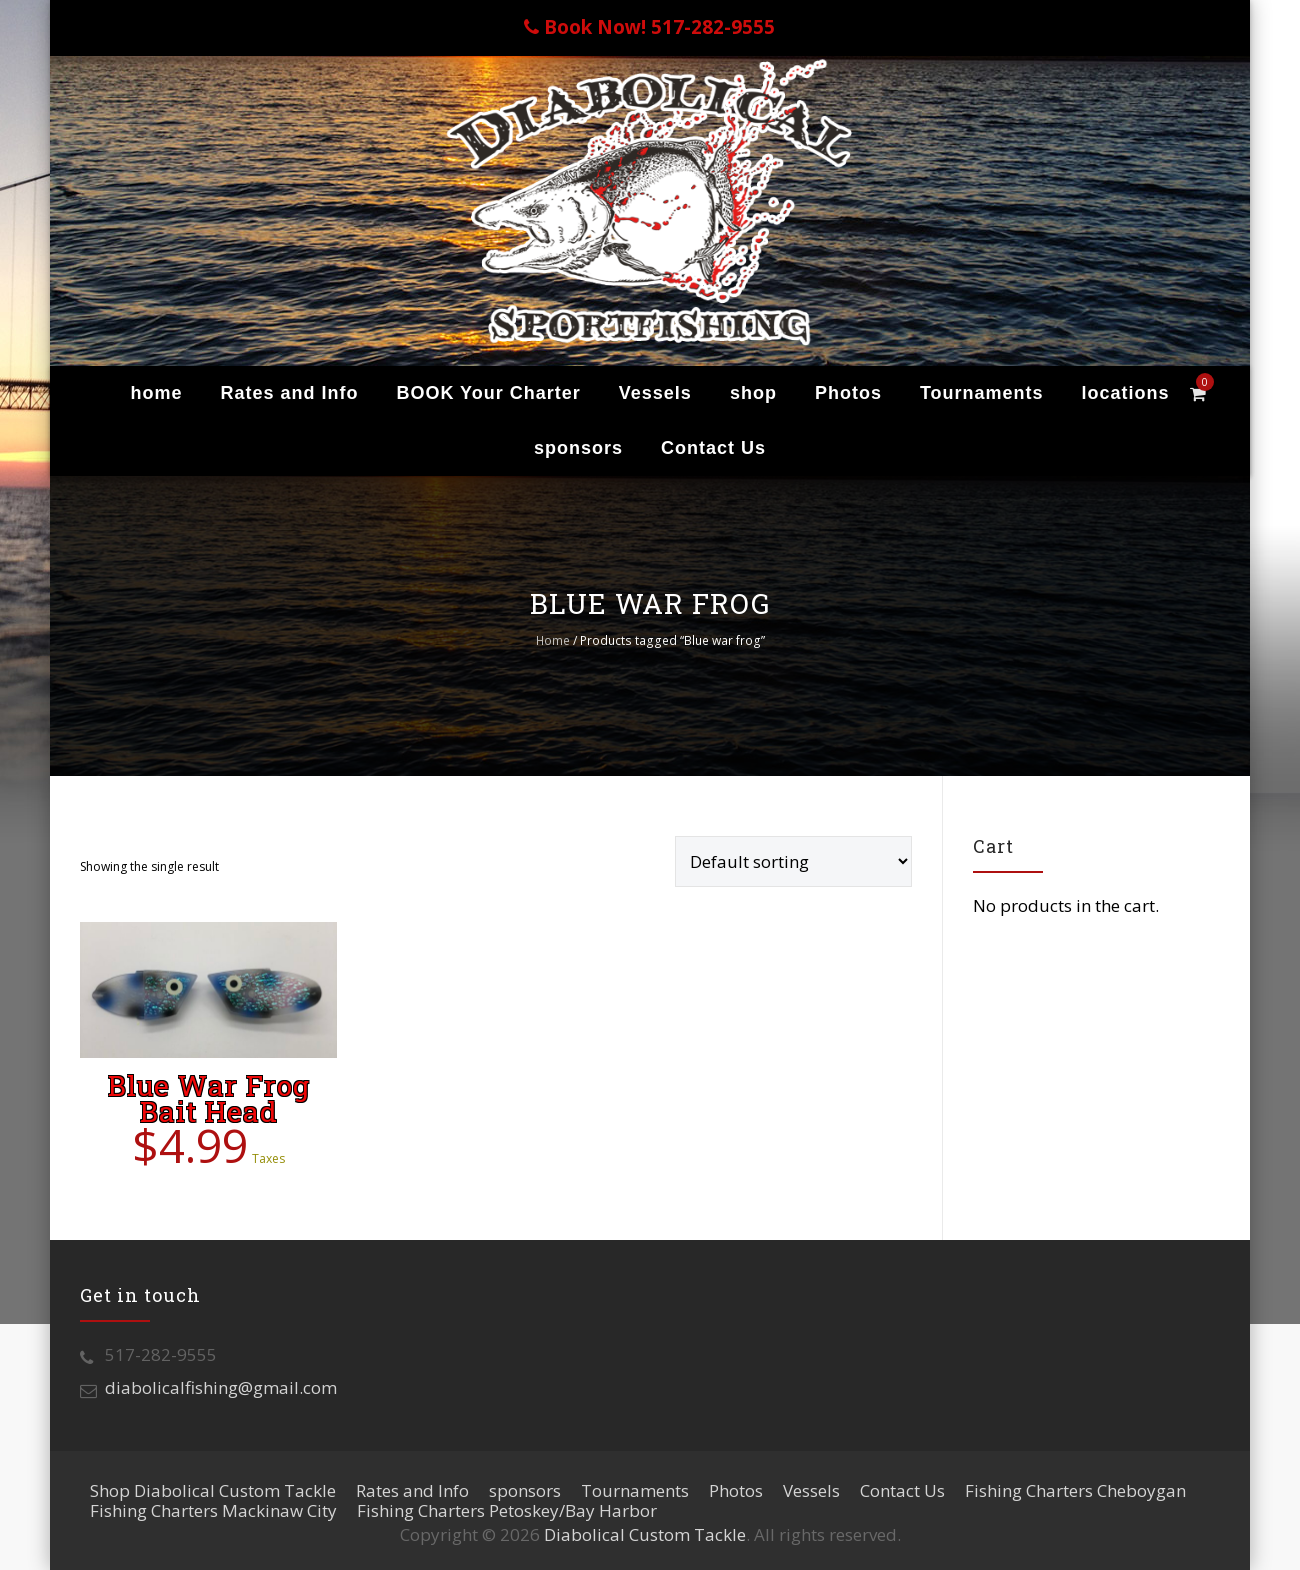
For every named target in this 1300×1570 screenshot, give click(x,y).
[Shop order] (793, 861)
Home (553, 640)
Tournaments (982, 393)
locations (1126, 393)
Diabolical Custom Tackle (645, 1534)
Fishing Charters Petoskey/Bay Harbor (507, 1510)
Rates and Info (289, 393)
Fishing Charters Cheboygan (1075, 1490)
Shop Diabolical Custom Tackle (213, 1490)
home (156, 393)
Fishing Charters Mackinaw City (213, 1510)
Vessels (655, 393)
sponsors (578, 448)
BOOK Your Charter (488, 393)
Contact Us (713, 448)
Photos (848, 393)
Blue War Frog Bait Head (209, 1098)
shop (753, 393)
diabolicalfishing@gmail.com (221, 1387)
